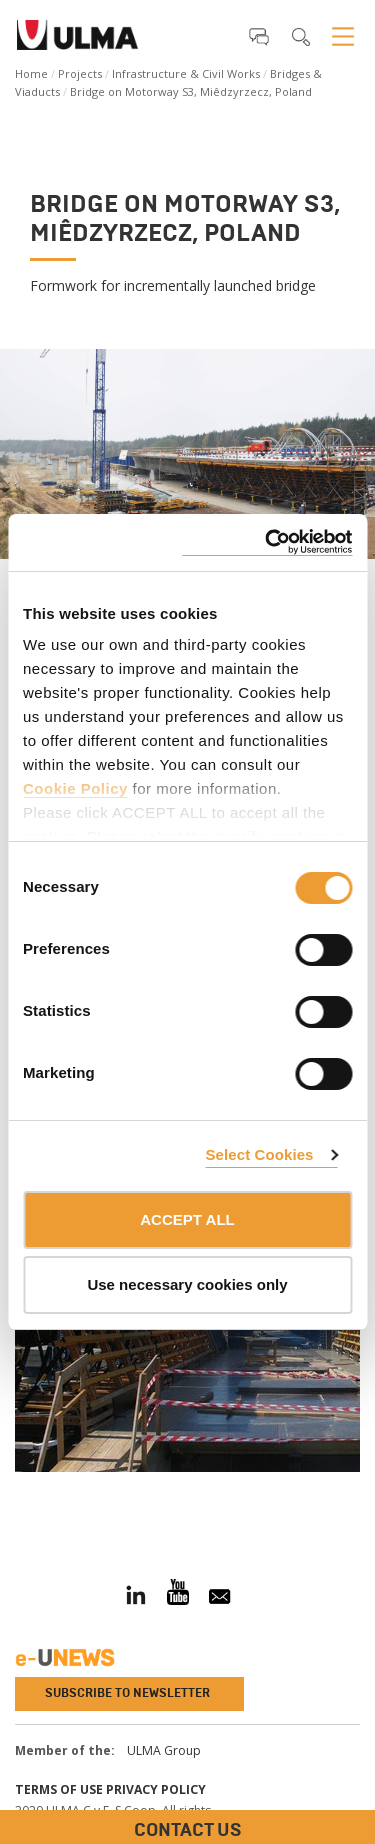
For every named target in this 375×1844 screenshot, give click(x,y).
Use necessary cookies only (187, 1284)
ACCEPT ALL (187, 1219)
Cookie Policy (75, 788)
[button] (259, 36)
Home (31, 73)
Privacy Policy (156, 1789)
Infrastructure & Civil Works (186, 73)
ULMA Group (164, 1750)
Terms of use (59, 1789)
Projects (80, 73)
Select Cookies (259, 1154)
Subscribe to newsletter (127, 1693)
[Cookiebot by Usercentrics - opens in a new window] (267, 542)
